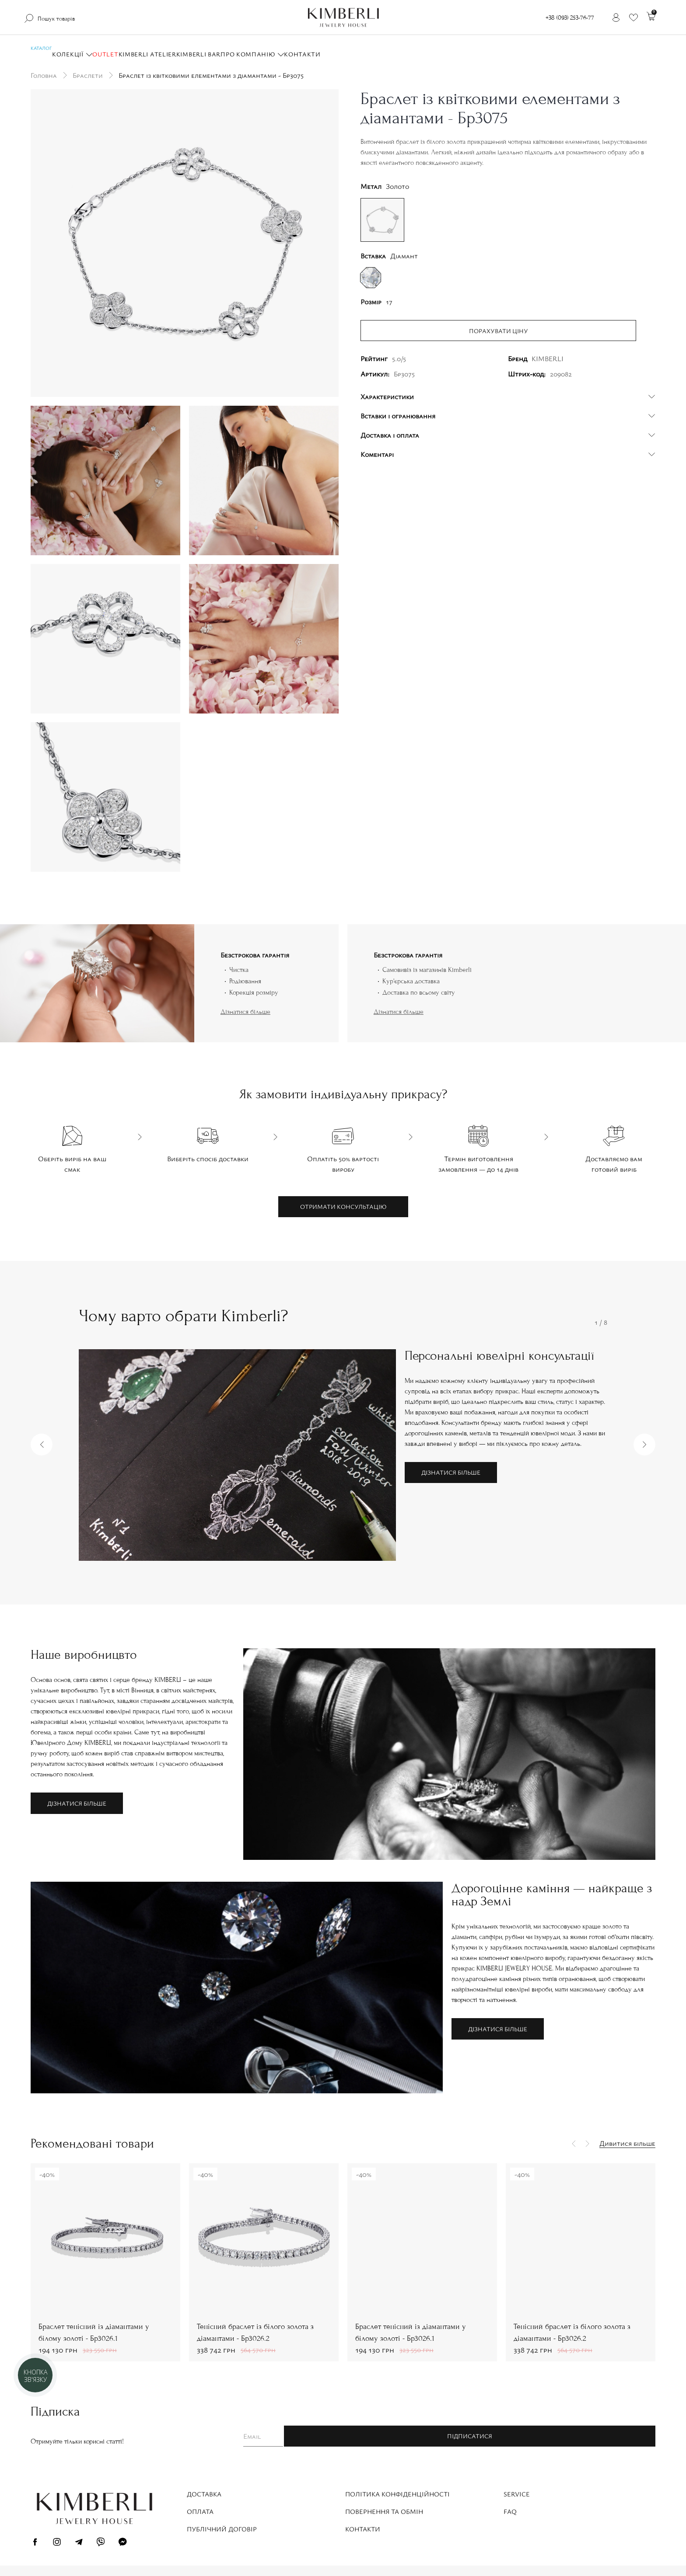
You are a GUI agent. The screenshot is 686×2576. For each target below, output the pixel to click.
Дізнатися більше (245, 1012)
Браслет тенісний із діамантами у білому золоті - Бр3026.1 (93, 2332)
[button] (41, 1444)
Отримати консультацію (343, 1206)
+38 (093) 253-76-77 (570, 17)
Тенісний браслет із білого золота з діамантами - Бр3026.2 (255, 2332)
